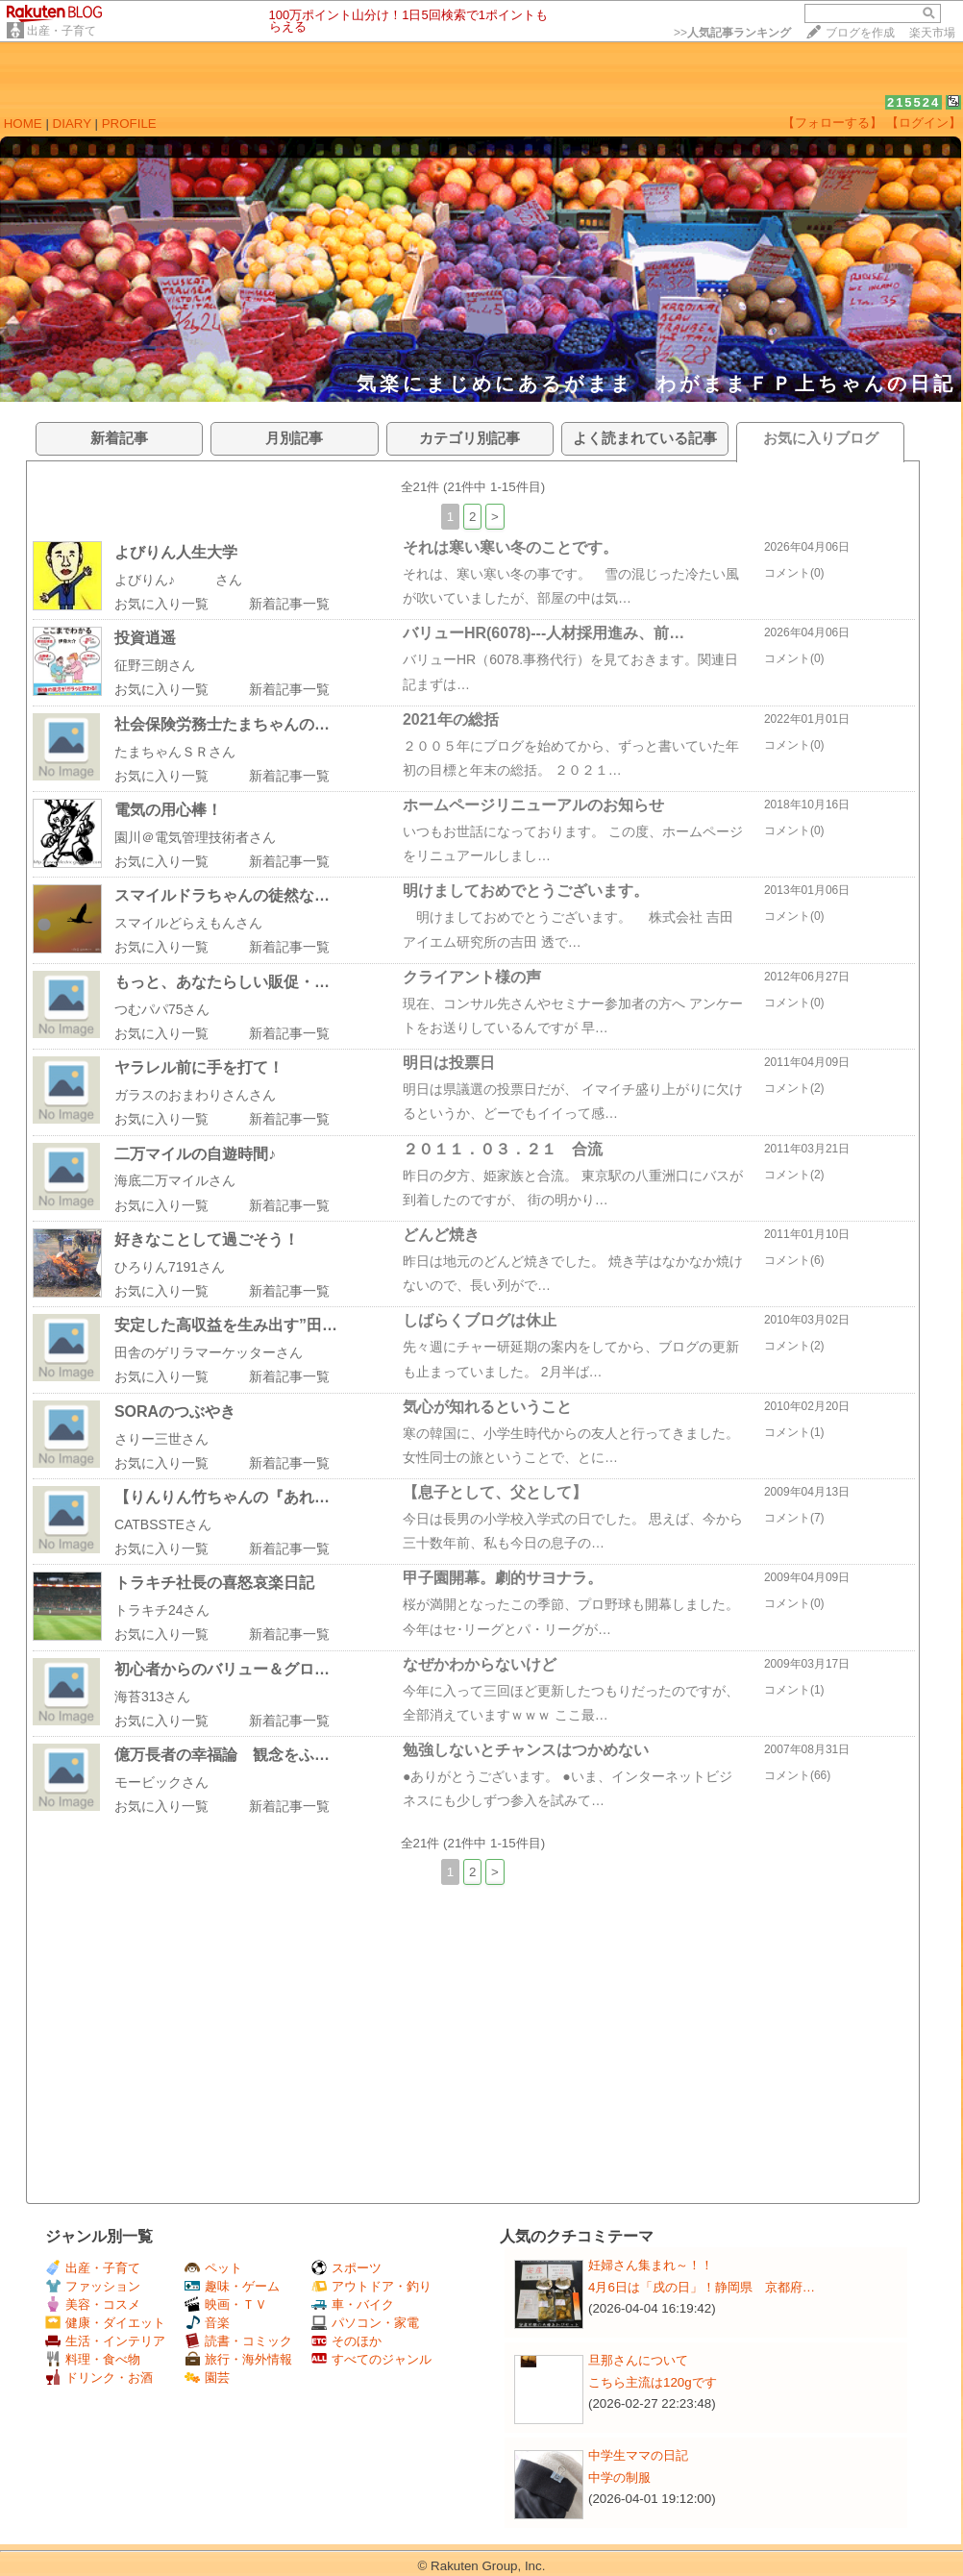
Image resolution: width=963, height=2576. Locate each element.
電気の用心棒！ (168, 810)
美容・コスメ (92, 2304)
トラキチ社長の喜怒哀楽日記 (214, 1582)
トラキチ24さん (162, 1610)
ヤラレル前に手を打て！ (199, 1067)
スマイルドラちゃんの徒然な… (222, 895)
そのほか (346, 2341)
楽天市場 (932, 32)
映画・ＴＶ (226, 2304)
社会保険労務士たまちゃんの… (222, 724)
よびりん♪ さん (178, 579)
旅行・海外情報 (238, 2359)
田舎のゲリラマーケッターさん (208, 1352)
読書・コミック (238, 2341)
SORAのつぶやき (174, 1411)
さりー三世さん (161, 1439)
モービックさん (161, 1782)
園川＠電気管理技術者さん (195, 837)
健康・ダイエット (105, 2323)
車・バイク (352, 2304)
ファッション (92, 2286)
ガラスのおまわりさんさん (195, 1094)
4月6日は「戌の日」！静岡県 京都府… (701, 2287)
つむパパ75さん (162, 1009)
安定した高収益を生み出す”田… (225, 1325)
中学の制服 (619, 2477)
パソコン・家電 (365, 2323)
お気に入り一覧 (161, 603)
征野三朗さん (154, 665)
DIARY (72, 123)
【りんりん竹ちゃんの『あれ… (222, 1497)
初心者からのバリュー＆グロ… (222, 1669)
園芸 (207, 2377)
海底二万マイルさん (174, 1180)
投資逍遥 (145, 638)
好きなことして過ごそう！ (206, 1239)
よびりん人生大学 (175, 552)
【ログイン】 (923, 122)
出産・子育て (61, 30)
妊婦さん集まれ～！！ (650, 2265)
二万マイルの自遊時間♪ (195, 1154)
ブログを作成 (860, 32)
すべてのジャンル (371, 2359)
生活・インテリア (105, 2341)
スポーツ (346, 2268)
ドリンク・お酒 (99, 2377)
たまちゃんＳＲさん (174, 751)
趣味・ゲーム (232, 2286)
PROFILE (129, 123)
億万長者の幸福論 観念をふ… (222, 1754)
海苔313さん (152, 1696)
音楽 (207, 2323)
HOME (23, 123)
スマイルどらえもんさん (188, 922)
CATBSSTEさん (162, 1524)
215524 (913, 102)
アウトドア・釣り (371, 2286)
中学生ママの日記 (638, 2455)
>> (732, 32)
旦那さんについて (638, 2360)
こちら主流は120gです (652, 2382)
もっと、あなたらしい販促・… (222, 982)
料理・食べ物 (92, 2359)
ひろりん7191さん (169, 1267)
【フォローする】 (832, 122)
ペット (213, 2268)
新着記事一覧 (289, 603)
